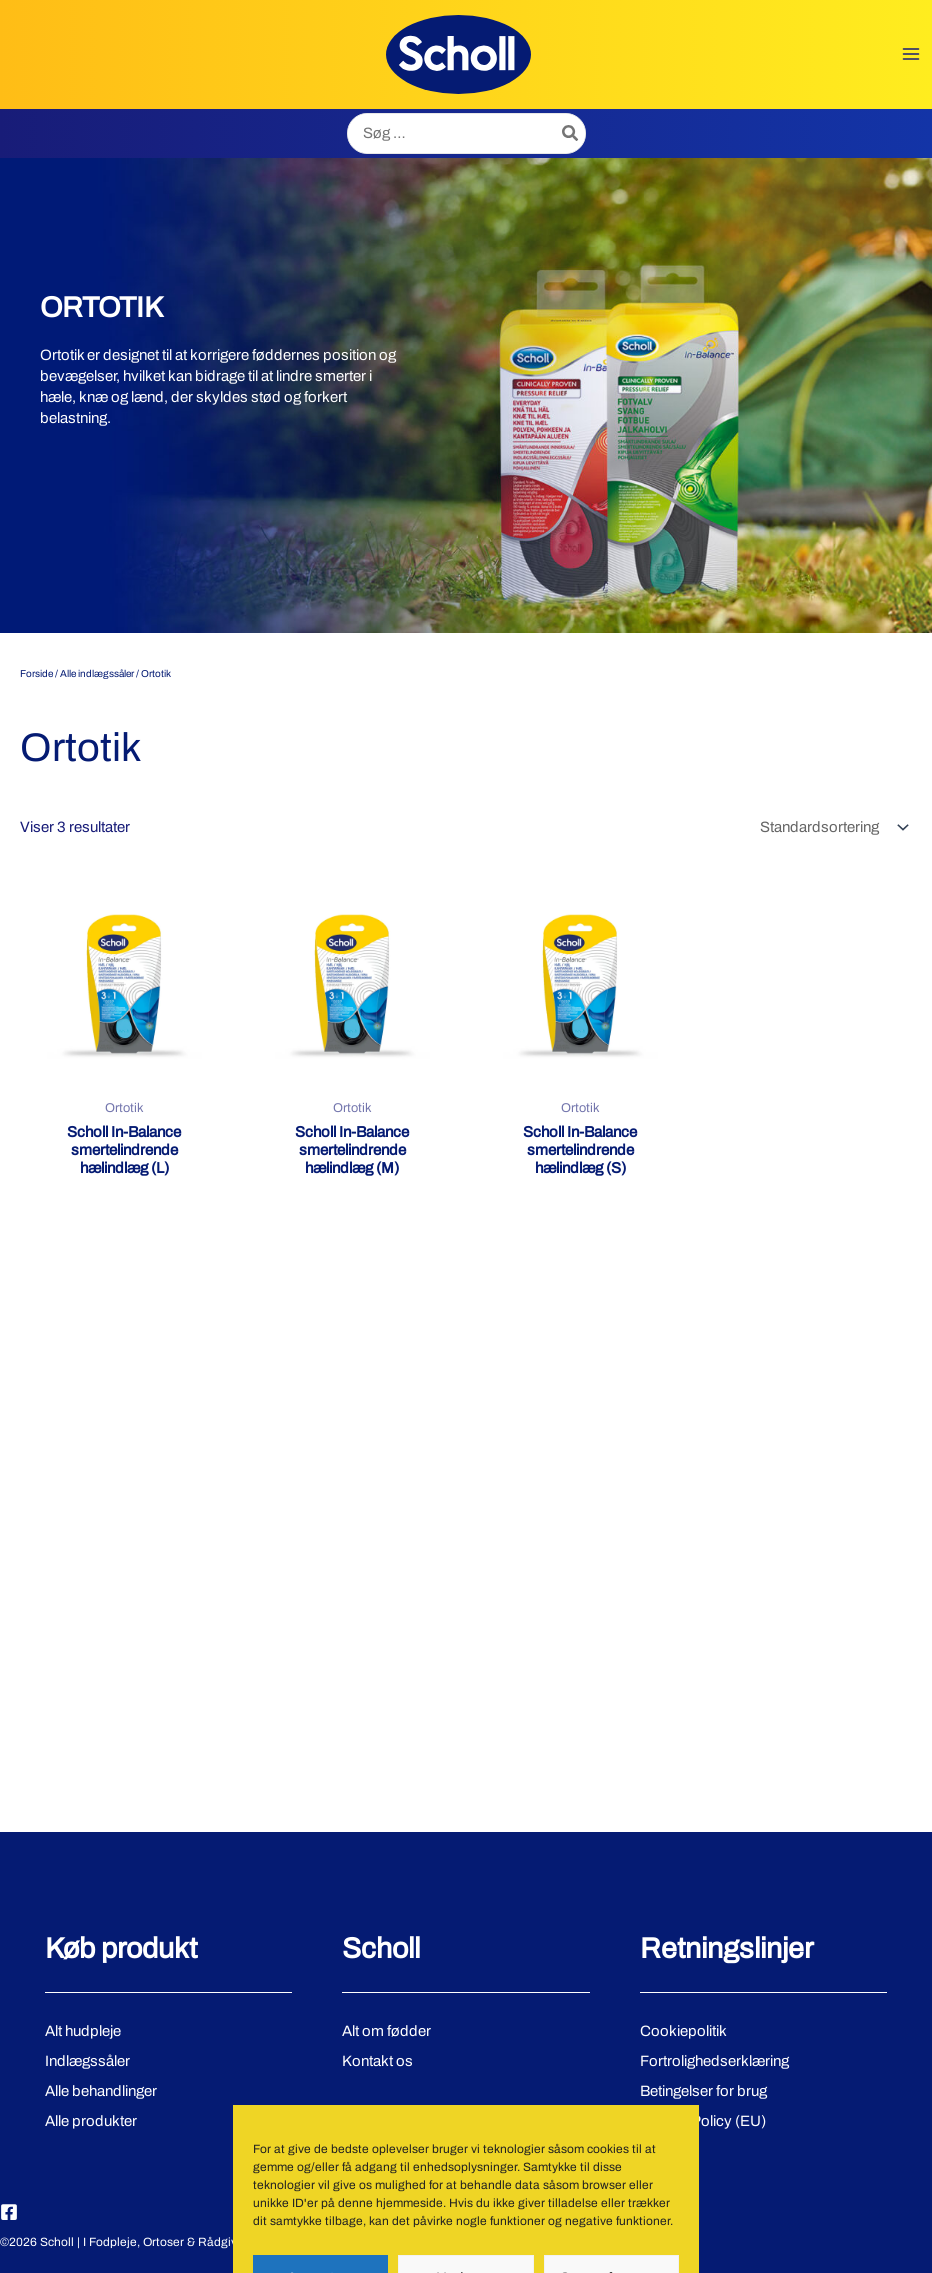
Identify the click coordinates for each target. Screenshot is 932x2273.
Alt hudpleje (82, 2031)
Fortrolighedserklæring (714, 2060)
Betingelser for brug (703, 2090)
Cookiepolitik (683, 2031)
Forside (36, 673)
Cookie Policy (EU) (703, 2120)
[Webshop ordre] (832, 827)
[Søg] (571, 133)
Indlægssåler (87, 2060)
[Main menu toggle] (911, 54)
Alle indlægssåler (97, 673)
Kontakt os (377, 2060)
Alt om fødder (385, 2031)
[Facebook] (9, 2212)
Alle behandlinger (100, 2090)
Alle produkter (90, 2120)
